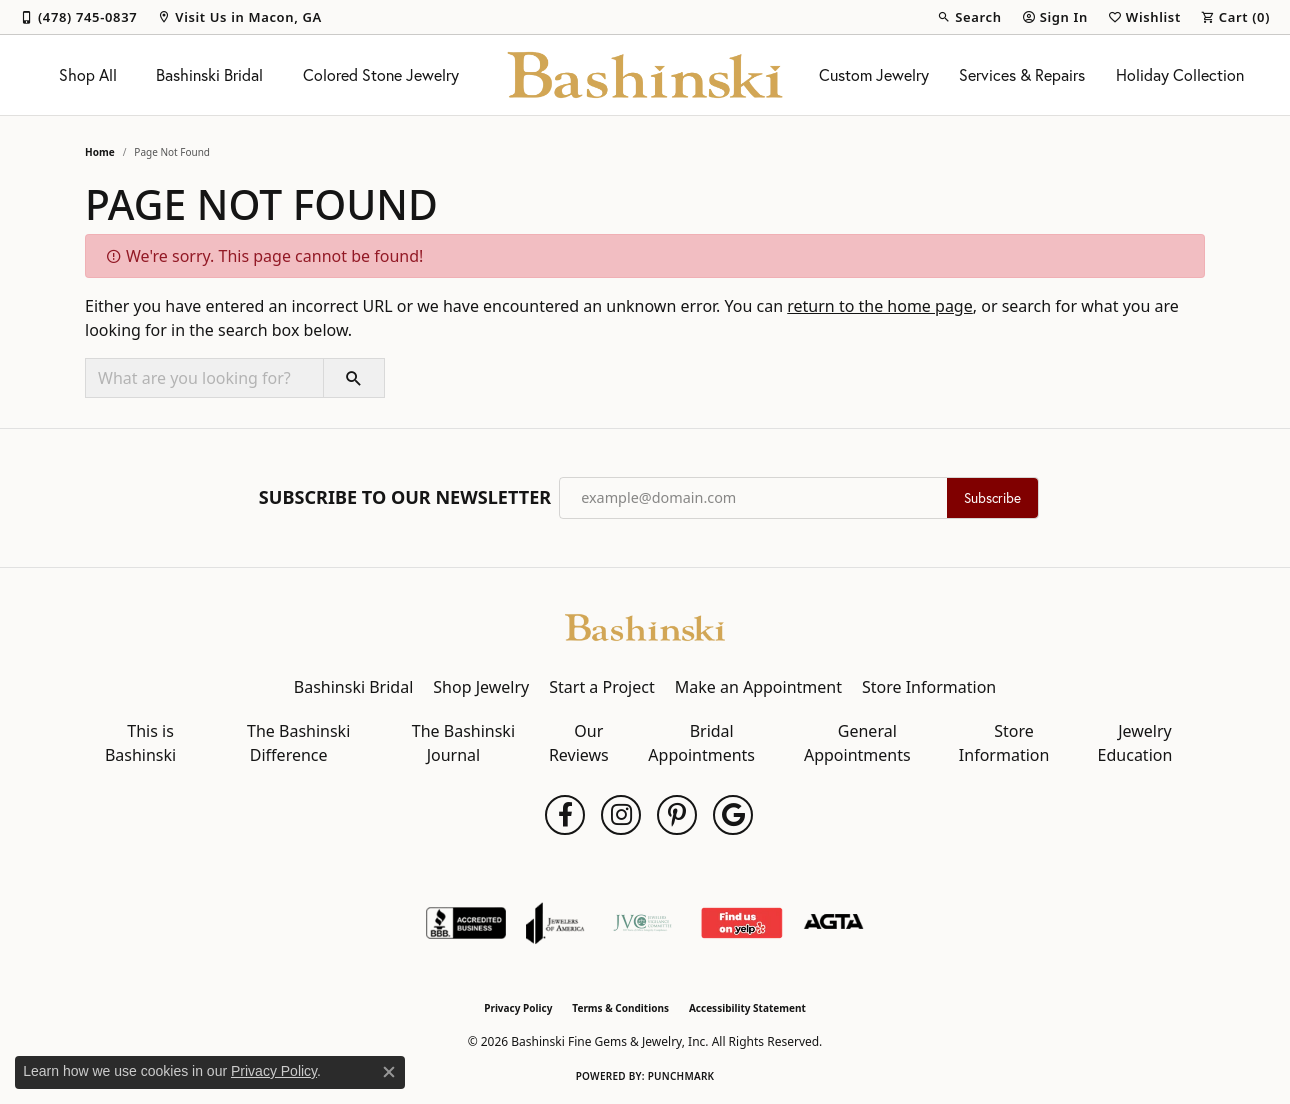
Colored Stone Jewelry (381, 75)
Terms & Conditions (620, 1008)
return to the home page (880, 306)
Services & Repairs (1022, 75)
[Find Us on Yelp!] (741, 923)
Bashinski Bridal (209, 75)
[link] (78, 17)
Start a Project (601, 687)
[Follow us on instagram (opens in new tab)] (621, 815)
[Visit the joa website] (555, 923)
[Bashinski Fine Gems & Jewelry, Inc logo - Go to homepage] (645, 75)
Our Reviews (579, 743)
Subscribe (992, 498)
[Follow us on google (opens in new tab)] (733, 815)
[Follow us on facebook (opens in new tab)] (565, 815)
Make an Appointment (758, 687)
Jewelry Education (1135, 743)
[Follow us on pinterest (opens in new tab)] (677, 815)
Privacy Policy (518, 1008)
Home (100, 152)
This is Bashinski (140, 743)
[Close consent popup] (389, 1072)
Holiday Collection (1180, 75)
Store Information (929, 687)
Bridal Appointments (701, 743)
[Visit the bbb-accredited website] (466, 923)
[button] (969, 17)
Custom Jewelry (874, 75)
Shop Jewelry (481, 687)
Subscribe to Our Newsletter (405, 498)
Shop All (88, 75)
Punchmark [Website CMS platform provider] (681, 1076)
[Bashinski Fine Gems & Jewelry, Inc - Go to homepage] (645, 626)
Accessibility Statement (747, 1008)
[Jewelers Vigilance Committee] (642, 923)
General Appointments (857, 743)
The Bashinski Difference (298, 743)
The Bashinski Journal (463, 743)
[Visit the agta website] (833, 923)
